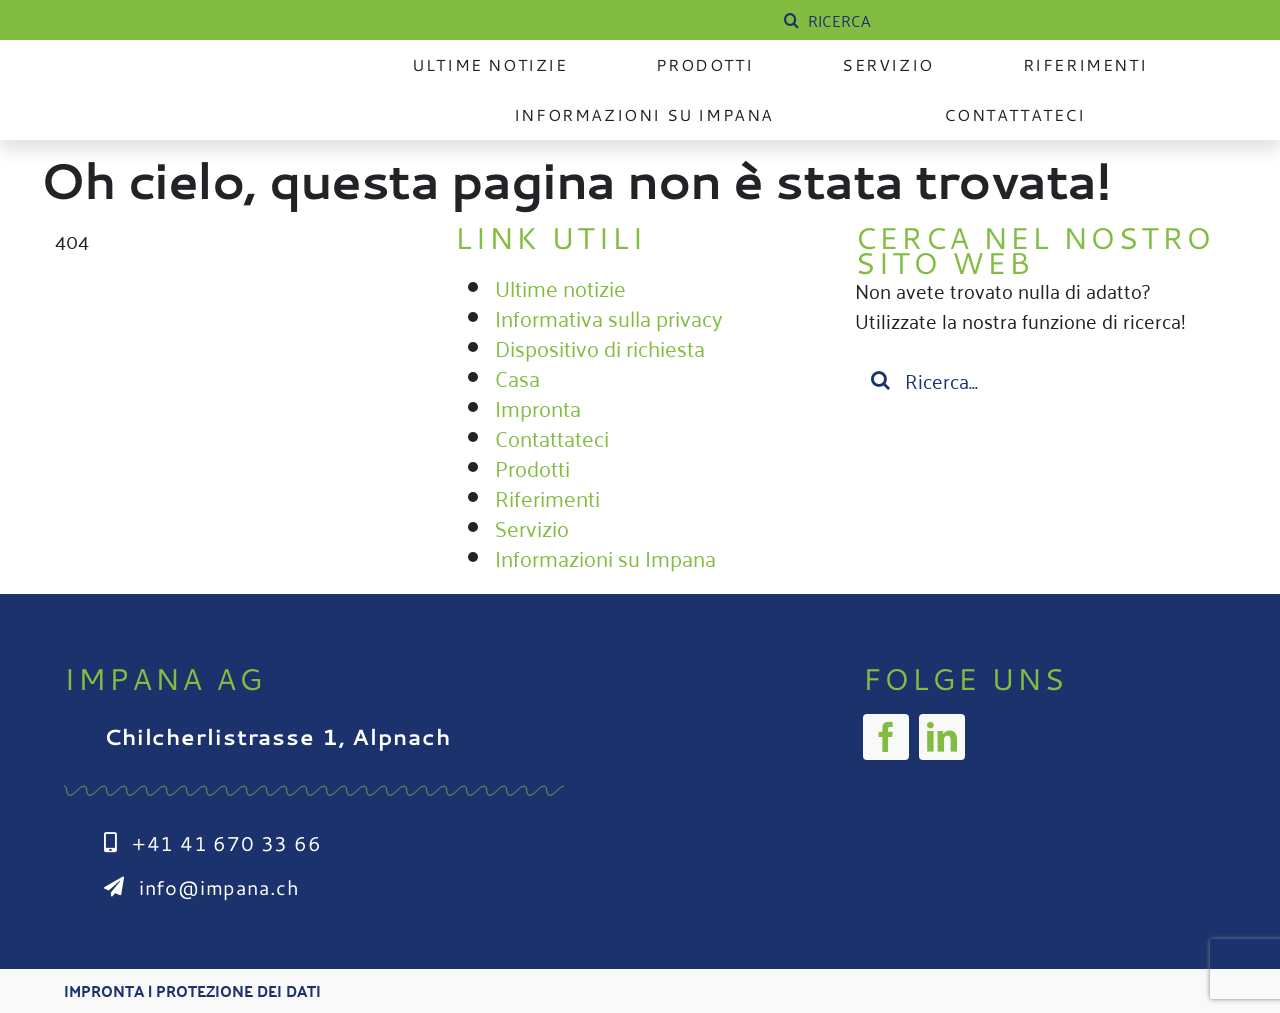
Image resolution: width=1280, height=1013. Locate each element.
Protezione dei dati (238, 990)
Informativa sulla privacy (609, 317)
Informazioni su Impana (605, 557)
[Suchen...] (1040, 380)
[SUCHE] (929, 20)
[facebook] (886, 737)
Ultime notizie (560, 287)
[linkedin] (942, 737)
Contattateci (552, 437)
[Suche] (791, 20)
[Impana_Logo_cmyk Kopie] (189, 74)
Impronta (538, 407)
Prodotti (532, 467)
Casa (517, 377)
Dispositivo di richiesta (600, 347)
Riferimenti (547, 497)
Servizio (532, 527)
